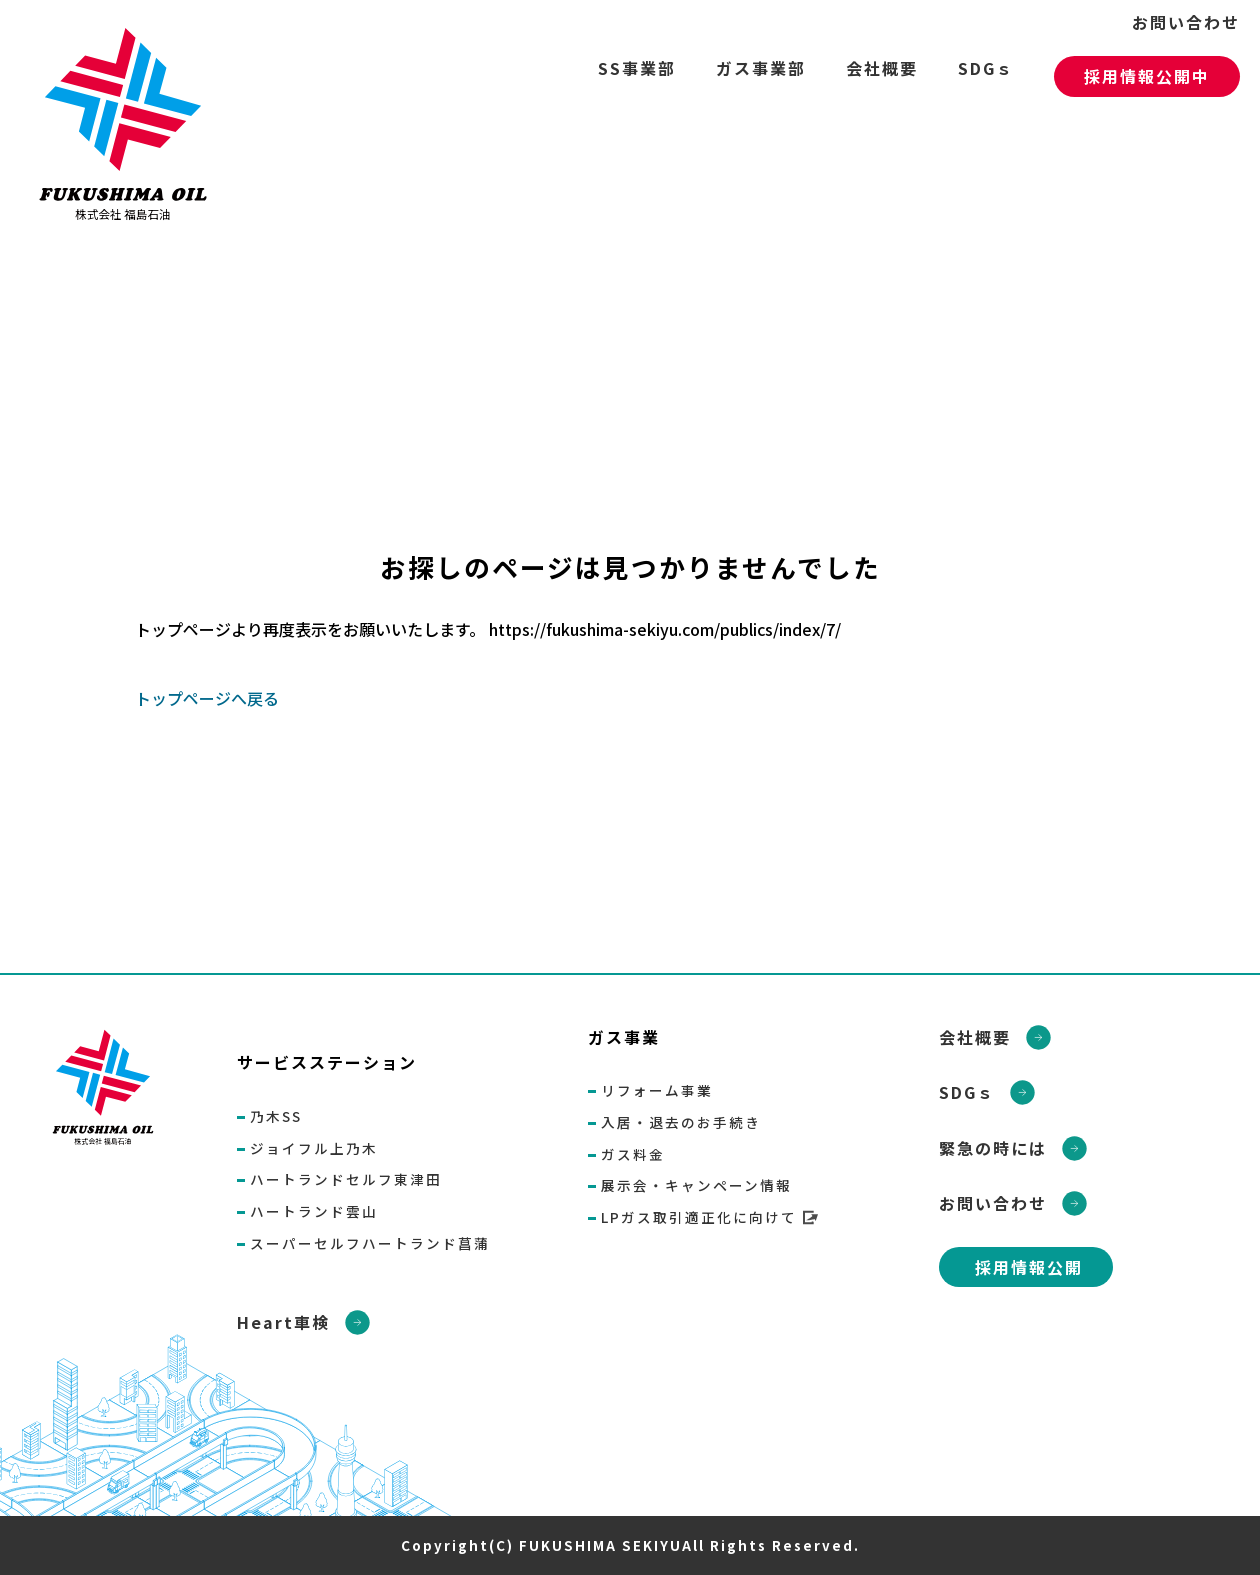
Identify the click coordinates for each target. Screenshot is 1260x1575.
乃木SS (276, 1116)
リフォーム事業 (657, 1090)
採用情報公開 (1029, 1267)
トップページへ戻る (207, 698)
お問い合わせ (1186, 22)
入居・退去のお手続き (681, 1122)
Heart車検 (283, 1322)
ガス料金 (633, 1154)
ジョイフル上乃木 (314, 1148)
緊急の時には (993, 1148)
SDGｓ (986, 68)
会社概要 (882, 68)
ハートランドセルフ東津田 (346, 1179)
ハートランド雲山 (314, 1211)
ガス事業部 (761, 68)
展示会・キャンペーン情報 (696, 1185)
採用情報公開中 (1147, 76)
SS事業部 (637, 68)
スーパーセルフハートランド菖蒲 (370, 1243)
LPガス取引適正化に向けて (699, 1217)
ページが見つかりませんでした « (130, 130)
